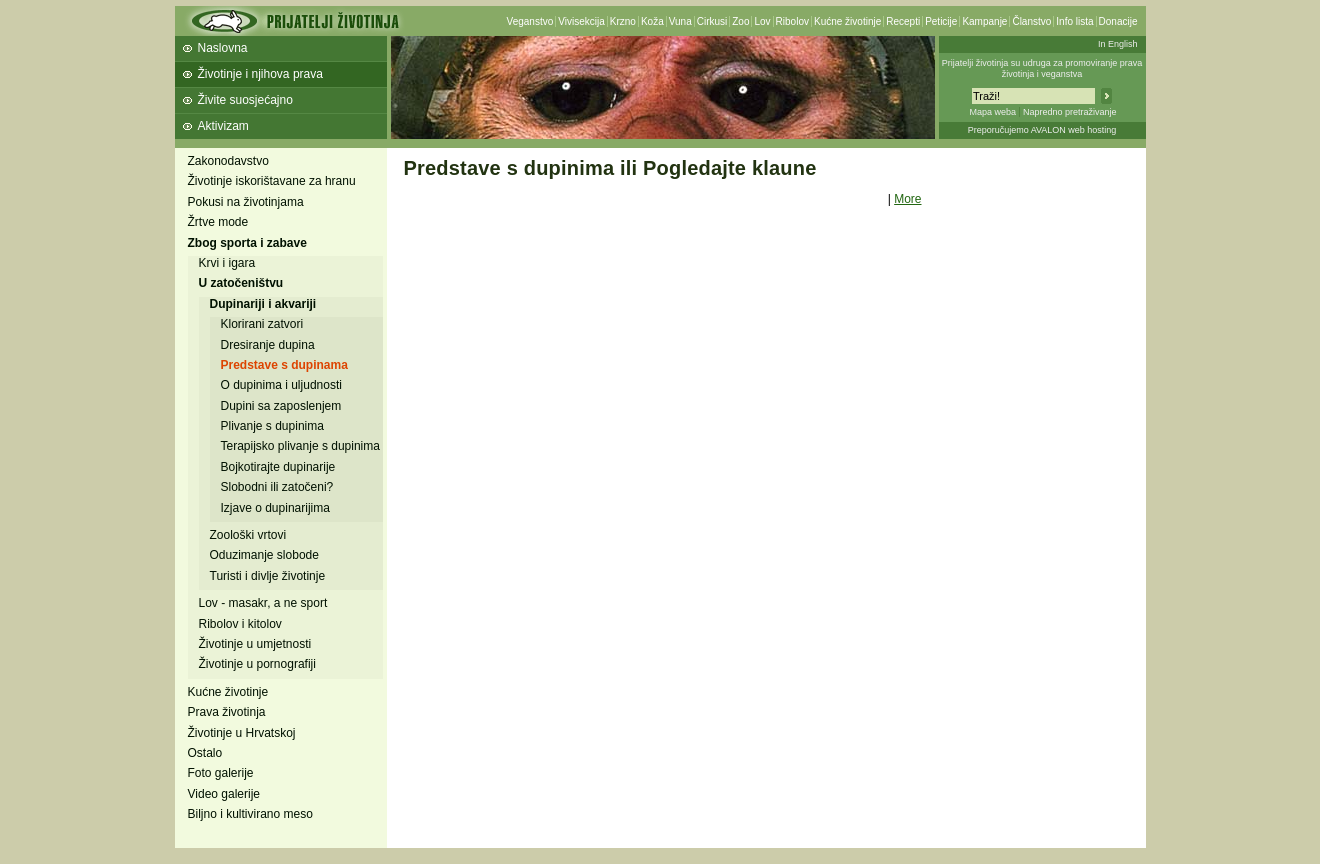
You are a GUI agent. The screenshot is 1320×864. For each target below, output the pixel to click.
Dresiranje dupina (268, 345)
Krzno (623, 21)
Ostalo (205, 753)
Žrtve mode (218, 222)
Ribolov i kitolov (240, 624)
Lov (762, 21)
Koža (652, 21)
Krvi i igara (227, 263)
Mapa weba (992, 112)
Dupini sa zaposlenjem (281, 406)
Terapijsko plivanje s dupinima (300, 446)
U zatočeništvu (241, 283)
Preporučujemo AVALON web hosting (1042, 130)
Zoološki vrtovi (248, 535)
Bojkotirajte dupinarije (278, 467)
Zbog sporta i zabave (247, 243)
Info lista (1074, 21)
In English (1118, 44)
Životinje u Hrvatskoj (242, 733)
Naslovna (223, 48)
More (907, 199)
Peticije (941, 21)
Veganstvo (530, 21)
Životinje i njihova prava (260, 74)
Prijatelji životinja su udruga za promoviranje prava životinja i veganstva (1042, 68)
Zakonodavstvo (228, 161)
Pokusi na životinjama (246, 202)
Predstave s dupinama (284, 365)
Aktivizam (223, 126)
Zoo (740, 21)
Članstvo (1031, 21)
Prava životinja (227, 712)
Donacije (1118, 21)
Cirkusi (712, 21)
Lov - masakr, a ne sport (263, 603)
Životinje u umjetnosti (255, 644)
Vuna (680, 21)
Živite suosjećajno (245, 100)
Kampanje (984, 21)
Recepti (903, 21)
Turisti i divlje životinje (268, 576)
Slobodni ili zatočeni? (277, 487)
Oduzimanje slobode (264, 555)
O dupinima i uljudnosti (281, 385)
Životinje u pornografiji (257, 664)
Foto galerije (221, 773)
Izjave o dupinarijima (275, 508)
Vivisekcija (581, 21)
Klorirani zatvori (262, 324)
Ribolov (792, 21)
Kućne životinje (847, 21)
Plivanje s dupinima (272, 426)
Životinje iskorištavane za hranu (272, 181)
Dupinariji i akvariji (263, 304)
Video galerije (224, 794)
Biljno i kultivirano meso (250, 814)
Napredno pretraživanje (1070, 112)
